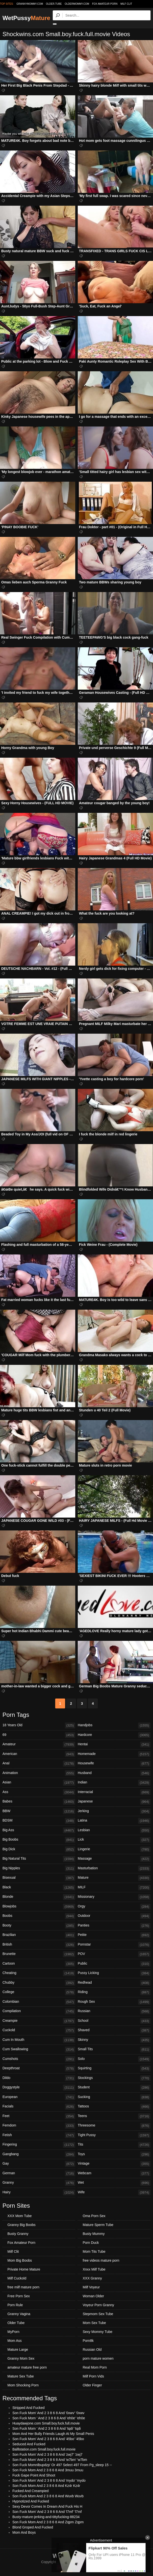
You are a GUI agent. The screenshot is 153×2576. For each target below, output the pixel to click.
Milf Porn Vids (93, 2376)
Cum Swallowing (38, 2049)
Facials (38, 2107)
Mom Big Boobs (19, 2260)
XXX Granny (92, 2278)
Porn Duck (91, 2243)
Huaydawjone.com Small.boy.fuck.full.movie (46, 2423)
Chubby (38, 1983)
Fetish (38, 2135)
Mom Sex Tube (94, 2323)
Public (114, 1964)
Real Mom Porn (95, 2367)
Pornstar (114, 1945)
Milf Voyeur (91, 2287)
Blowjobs (38, 1907)
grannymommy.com (30, 3)
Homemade (114, 1754)
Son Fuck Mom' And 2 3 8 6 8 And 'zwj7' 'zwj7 (47, 2454)
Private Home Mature (23, 2269)
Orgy (114, 1907)
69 (38, 1735)
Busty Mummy (94, 2234)
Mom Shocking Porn (23, 2385)
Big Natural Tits (38, 1859)
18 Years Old (38, 1725)
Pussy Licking (114, 1973)
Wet (114, 2183)
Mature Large (17, 2349)
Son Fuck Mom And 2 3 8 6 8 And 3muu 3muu (47, 2470)
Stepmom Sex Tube (98, 2314)
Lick (114, 1840)
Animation (38, 1773)
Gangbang (38, 2154)
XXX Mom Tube (19, 2216)
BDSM (38, 1821)
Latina (114, 1821)
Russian (114, 2011)
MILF (114, 1888)
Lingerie (114, 1849)
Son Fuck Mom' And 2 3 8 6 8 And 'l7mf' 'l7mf (47, 2512)
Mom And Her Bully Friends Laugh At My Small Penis (53, 2434)
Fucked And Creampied (30, 2491)
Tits (114, 2145)
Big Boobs (38, 1840)
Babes (38, 1802)
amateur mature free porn (27, 2367)
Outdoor (114, 1916)
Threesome (114, 2126)
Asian (38, 1783)
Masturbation (114, 1869)
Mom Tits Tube (94, 2251)
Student (114, 2088)
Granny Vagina (18, 2314)
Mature (114, 1878)
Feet (38, 2116)
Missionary (114, 1897)
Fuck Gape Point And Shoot (33, 2475)
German (38, 2173)
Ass (38, 1792)
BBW (38, 1811)
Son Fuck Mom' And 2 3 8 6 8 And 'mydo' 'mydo (49, 2480)
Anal (38, 1764)
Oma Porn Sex (94, 2216)
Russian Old (92, 2349)
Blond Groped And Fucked (32, 2527)
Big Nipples (38, 1869)
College (38, 1992)
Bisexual (38, 1878)
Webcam (114, 2173)
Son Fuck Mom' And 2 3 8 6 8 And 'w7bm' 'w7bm (49, 2460)
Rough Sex (114, 2002)
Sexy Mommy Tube (97, 2332)
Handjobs (114, 1725)
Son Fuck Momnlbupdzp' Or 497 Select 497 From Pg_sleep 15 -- (62, 2465)
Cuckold (38, 2030)
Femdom (38, 2126)
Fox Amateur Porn (105, 3)
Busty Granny (17, 2234)
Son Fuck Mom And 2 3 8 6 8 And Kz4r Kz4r (46, 2486)
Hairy (38, 2193)
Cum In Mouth (38, 2040)
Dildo (38, 2078)
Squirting (114, 2069)
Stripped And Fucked (28, 2408)
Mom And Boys (24, 2532)
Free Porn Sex (18, 2296)
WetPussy (26, 18)
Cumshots (38, 2059)
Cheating (38, 1973)
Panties (114, 1926)
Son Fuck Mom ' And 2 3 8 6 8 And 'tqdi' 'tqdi (46, 2428)
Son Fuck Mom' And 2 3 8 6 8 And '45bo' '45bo (48, 2439)
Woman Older (93, 2296)
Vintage (114, 2164)
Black (38, 1888)
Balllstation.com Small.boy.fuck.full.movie (44, 2449)
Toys (114, 2154)
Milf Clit (126, 3)
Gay (38, 2164)
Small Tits (114, 2049)
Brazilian (38, 1935)
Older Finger (92, 2385)
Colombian (38, 2002)
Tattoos (114, 2107)
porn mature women (98, 2358)
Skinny (114, 2040)
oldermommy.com (77, 3)
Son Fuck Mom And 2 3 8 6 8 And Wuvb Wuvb (47, 2496)
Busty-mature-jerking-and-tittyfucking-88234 (46, 2517)
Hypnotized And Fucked (30, 2501)
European (38, 2097)
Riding (114, 1992)
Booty (38, 1926)
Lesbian (114, 1830)
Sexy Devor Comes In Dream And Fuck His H (47, 2506)
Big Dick (38, 1849)
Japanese (114, 1802)
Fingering (38, 2145)
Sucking (114, 2097)
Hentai (114, 1745)
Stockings (114, 2078)
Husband (114, 1773)
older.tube (54, 3)
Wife (114, 2193)
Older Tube (16, 2323)
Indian (114, 1783)
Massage (114, 1859)
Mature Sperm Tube (98, 2225)
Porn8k (88, 2341)
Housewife (114, 1764)
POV (114, 1954)
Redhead (114, 1983)
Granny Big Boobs (21, 2225)
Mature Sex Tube (20, 2376)
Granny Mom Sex (20, 2358)
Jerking (114, 1811)
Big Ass (38, 1830)
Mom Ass (14, 2341)
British (38, 1945)
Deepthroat (38, 2069)
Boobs (38, 1916)
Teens (114, 2116)
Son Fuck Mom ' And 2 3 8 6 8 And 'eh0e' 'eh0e (48, 2418)
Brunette (38, 1954)
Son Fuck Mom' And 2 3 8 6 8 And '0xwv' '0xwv (48, 2413)
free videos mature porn (101, 2260)
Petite (114, 1935)
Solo (114, 2059)
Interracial (114, 1792)
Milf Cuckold (16, 2278)
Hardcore (114, 1735)
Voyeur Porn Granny (98, 2305)
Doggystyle (38, 2088)
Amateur (38, 1745)
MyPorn (13, 2332)
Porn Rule (15, 2305)
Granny (38, 2183)
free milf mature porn (23, 2287)
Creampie (38, 2021)
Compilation (38, 2011)
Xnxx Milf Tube (94, 2269)
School (114, 2021)
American (38, 1754)
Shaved (114, 2030)
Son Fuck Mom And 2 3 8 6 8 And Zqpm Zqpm (48, 2522)
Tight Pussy (114, 2135)
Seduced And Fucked (28, 2444)
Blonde (38, 1897)
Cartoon (38, 1964)
